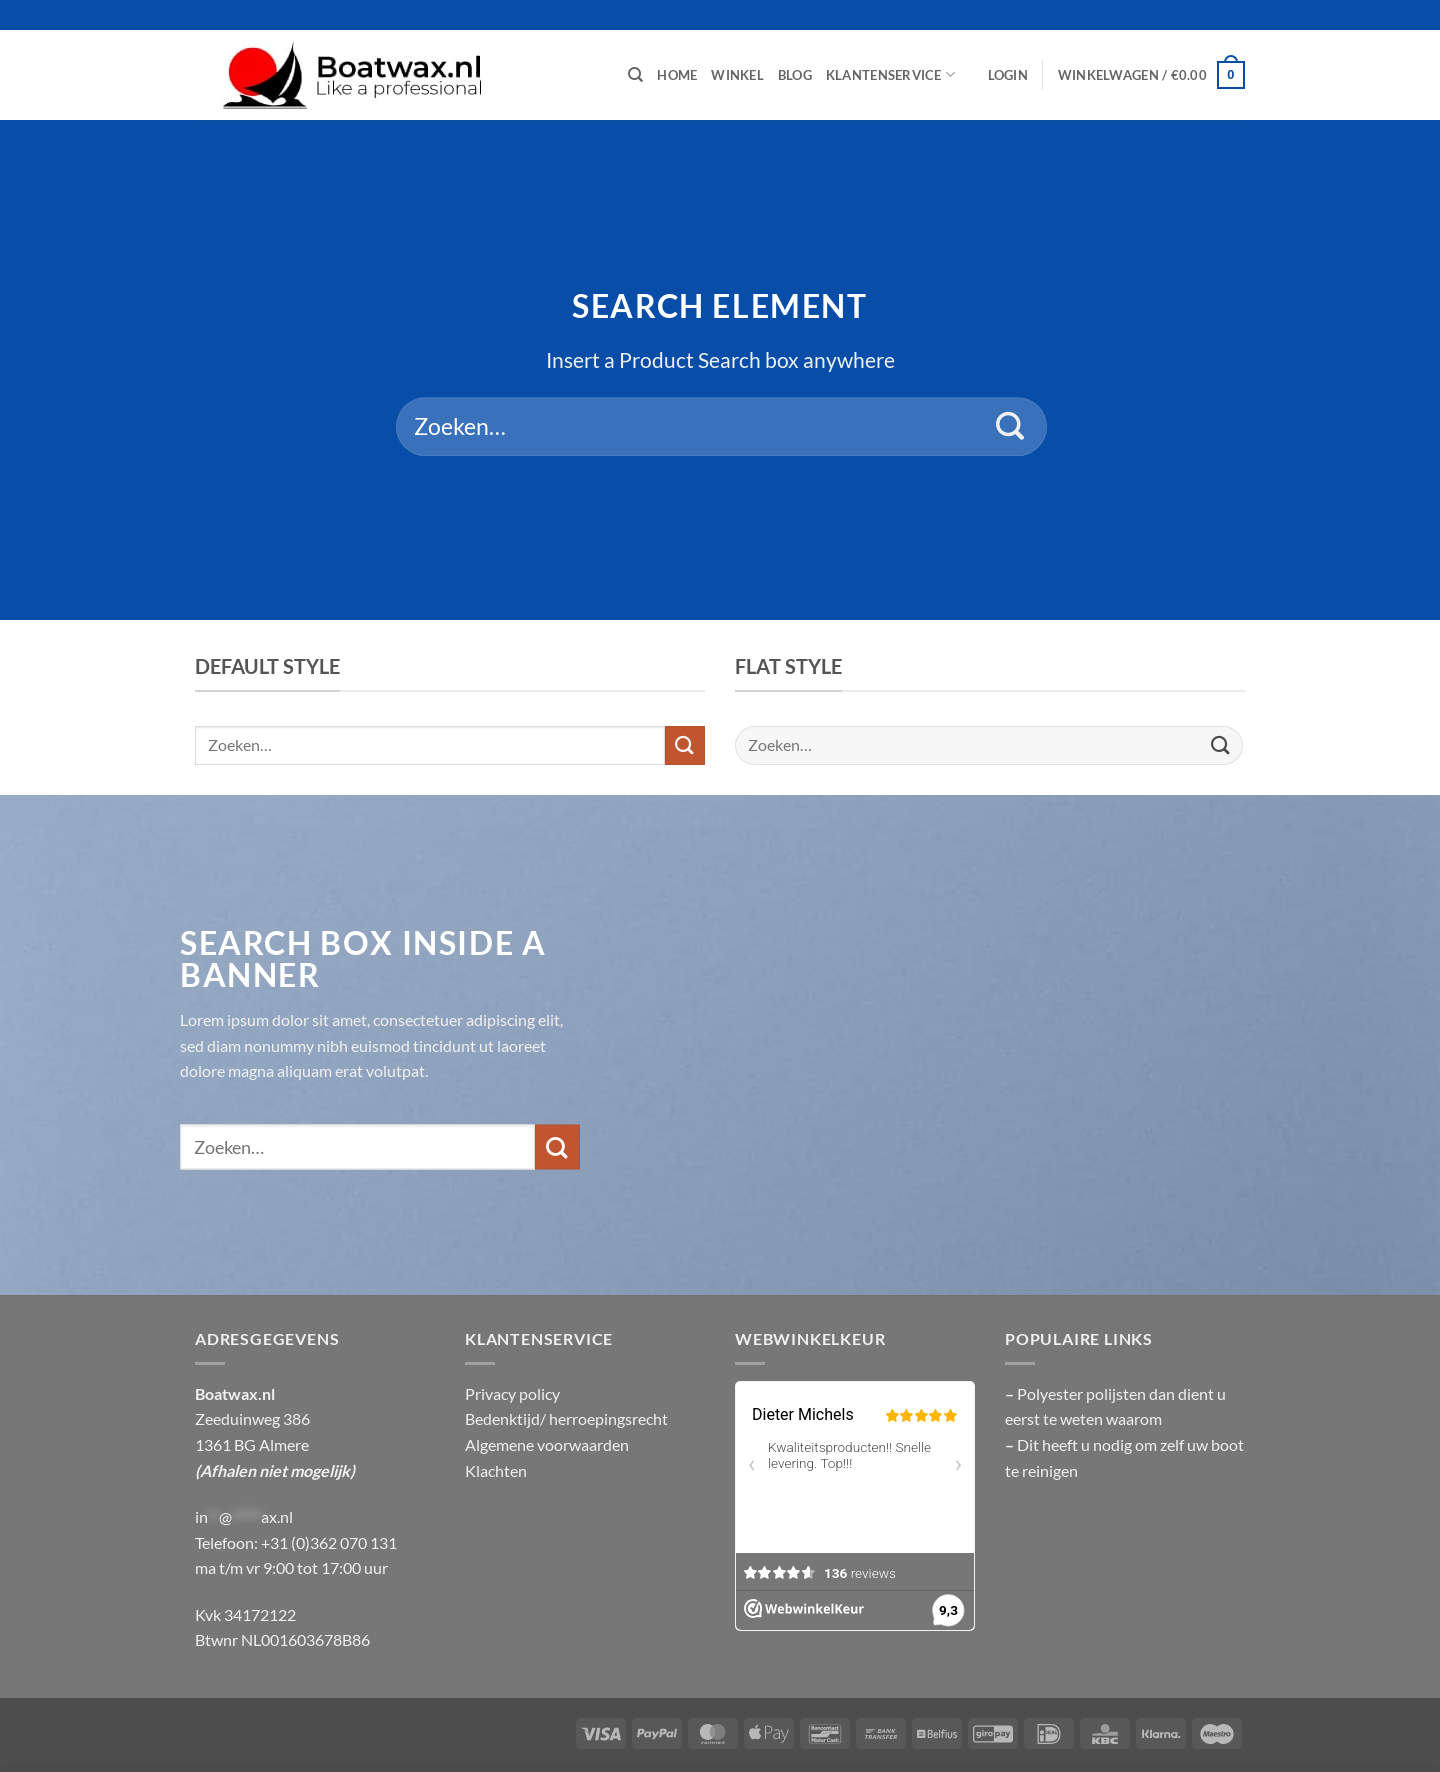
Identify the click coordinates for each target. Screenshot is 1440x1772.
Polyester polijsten (1083, 1393)
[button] (1008, 75)
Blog (795, 75)
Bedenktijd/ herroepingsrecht (566, 1418)
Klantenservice (890, 74)
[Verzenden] (1010, 427)
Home (677, 75)
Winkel (737, 75)
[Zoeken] (635, 75)
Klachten (496, 1470)
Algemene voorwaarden (547, 1444)
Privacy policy (512, 1393)
